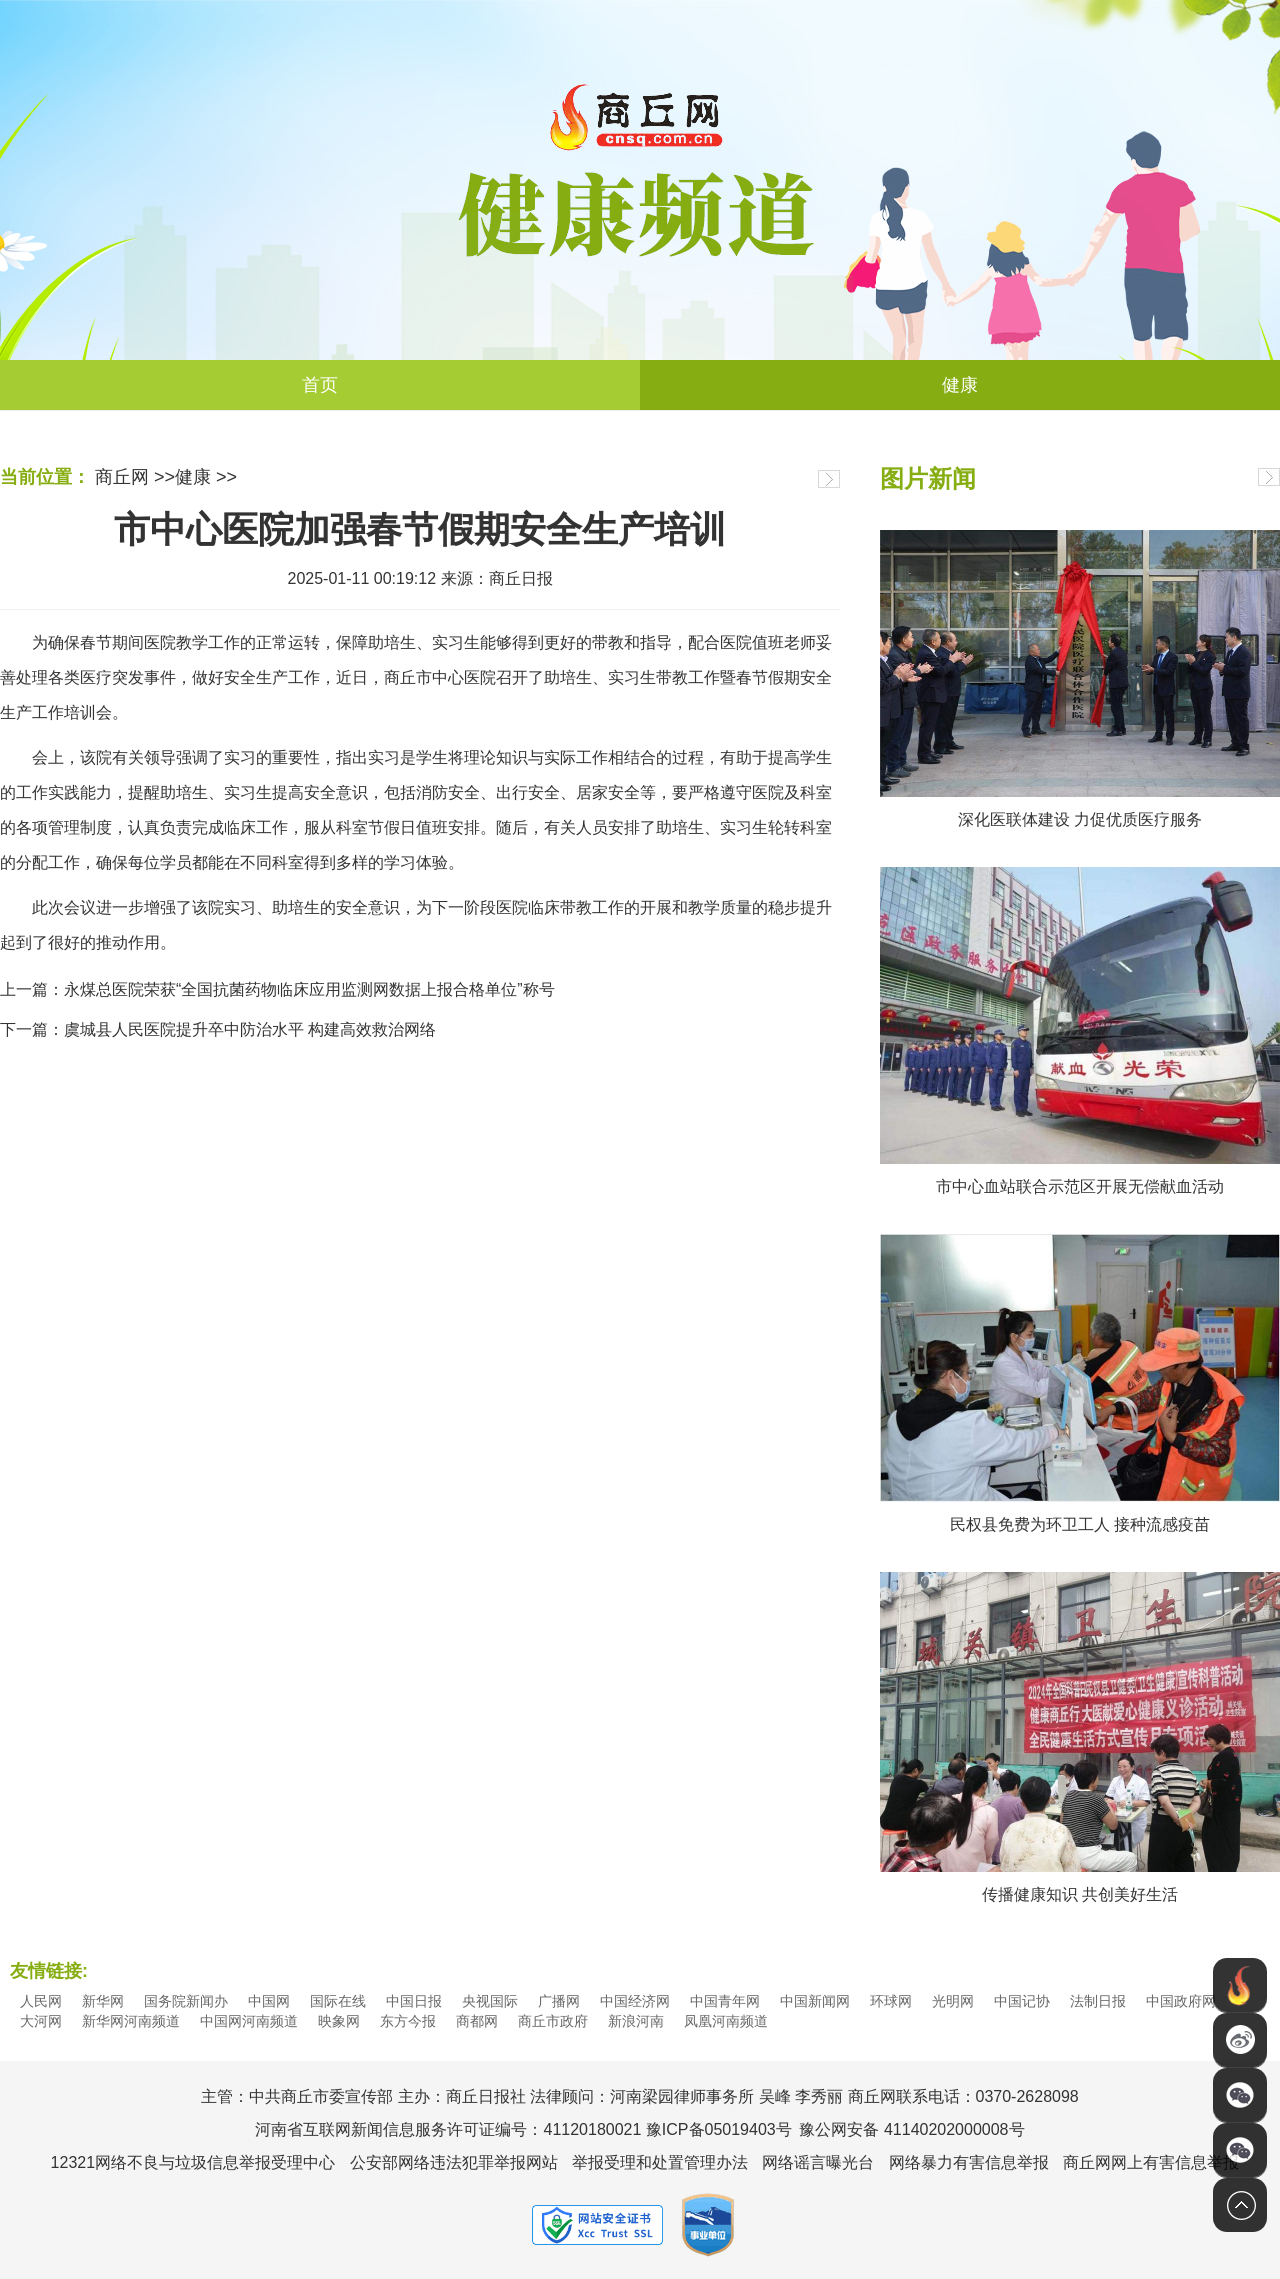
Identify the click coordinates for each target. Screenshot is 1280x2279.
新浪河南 (636, 2021)
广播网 (559, 2001)
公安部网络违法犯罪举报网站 (454, 2162)
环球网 (891, 2001)
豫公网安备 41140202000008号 (911, 2129)
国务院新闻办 (186, 2001)
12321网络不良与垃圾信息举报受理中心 (193, 2162)
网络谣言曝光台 (818, 2162)
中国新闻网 (815, 2001)
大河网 (41, 2021)
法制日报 (1098, 2001)
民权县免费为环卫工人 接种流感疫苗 (1080, 1524)
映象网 (339, 2021)
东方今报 (408, 2021)
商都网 (477, 2021)
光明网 (953, 2001)
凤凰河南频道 (726, 2021)
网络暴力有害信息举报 (969, 2162)
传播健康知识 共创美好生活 (1080, 1894)
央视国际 (490, 2001)
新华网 (103, 2001)
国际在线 (338, 2001)
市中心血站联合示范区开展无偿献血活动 (1080, 1186)
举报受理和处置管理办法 (660, 2162)
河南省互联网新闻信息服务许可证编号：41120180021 (448, 2129)
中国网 (269, 2001)
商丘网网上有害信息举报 (1151, 2162)
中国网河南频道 (249, 2021)
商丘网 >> (135, 477)
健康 (960, 385)
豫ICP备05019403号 (719, 2129)
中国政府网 (1181, 2001)
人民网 (41, 2001)
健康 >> (206, 477)
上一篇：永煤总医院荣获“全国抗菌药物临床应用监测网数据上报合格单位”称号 (277, 989)
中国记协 (1022, 2001)
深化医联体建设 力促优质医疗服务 (1080, 819)
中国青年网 (725, 2001)
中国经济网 (635, 2001)
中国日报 (414, 2001)
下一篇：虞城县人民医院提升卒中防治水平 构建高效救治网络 (218, 1029)
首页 (320, 385)
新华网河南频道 (131, 2021)
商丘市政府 (553, 2021)
